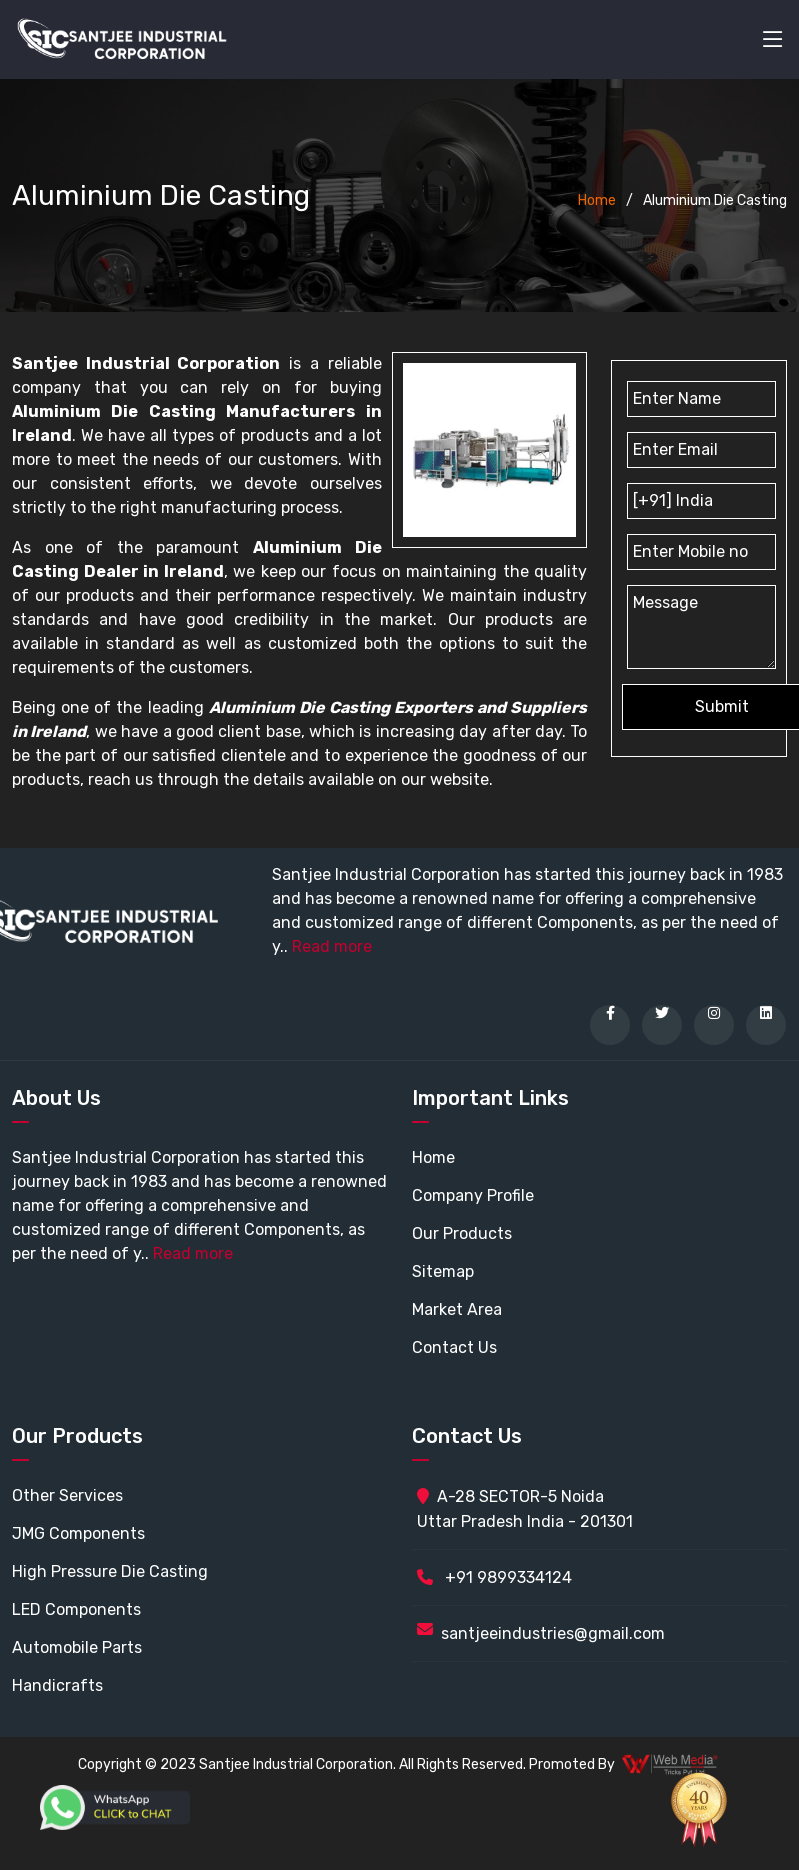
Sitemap (443, 1271)
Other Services (67, 1495)
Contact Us (454, 1347)
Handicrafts (57, 1685)
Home (597, 200)
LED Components (76, 1609)
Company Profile (473, 1195)
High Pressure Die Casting (110, 1571)
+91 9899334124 (494, 1577)
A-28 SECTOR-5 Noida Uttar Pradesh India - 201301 (525, 1509)
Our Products (462, 1233)
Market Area (457, 1309)
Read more (332, 946)
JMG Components (78, 1533)
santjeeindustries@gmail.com (553, 1633)
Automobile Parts (77, 1647)
